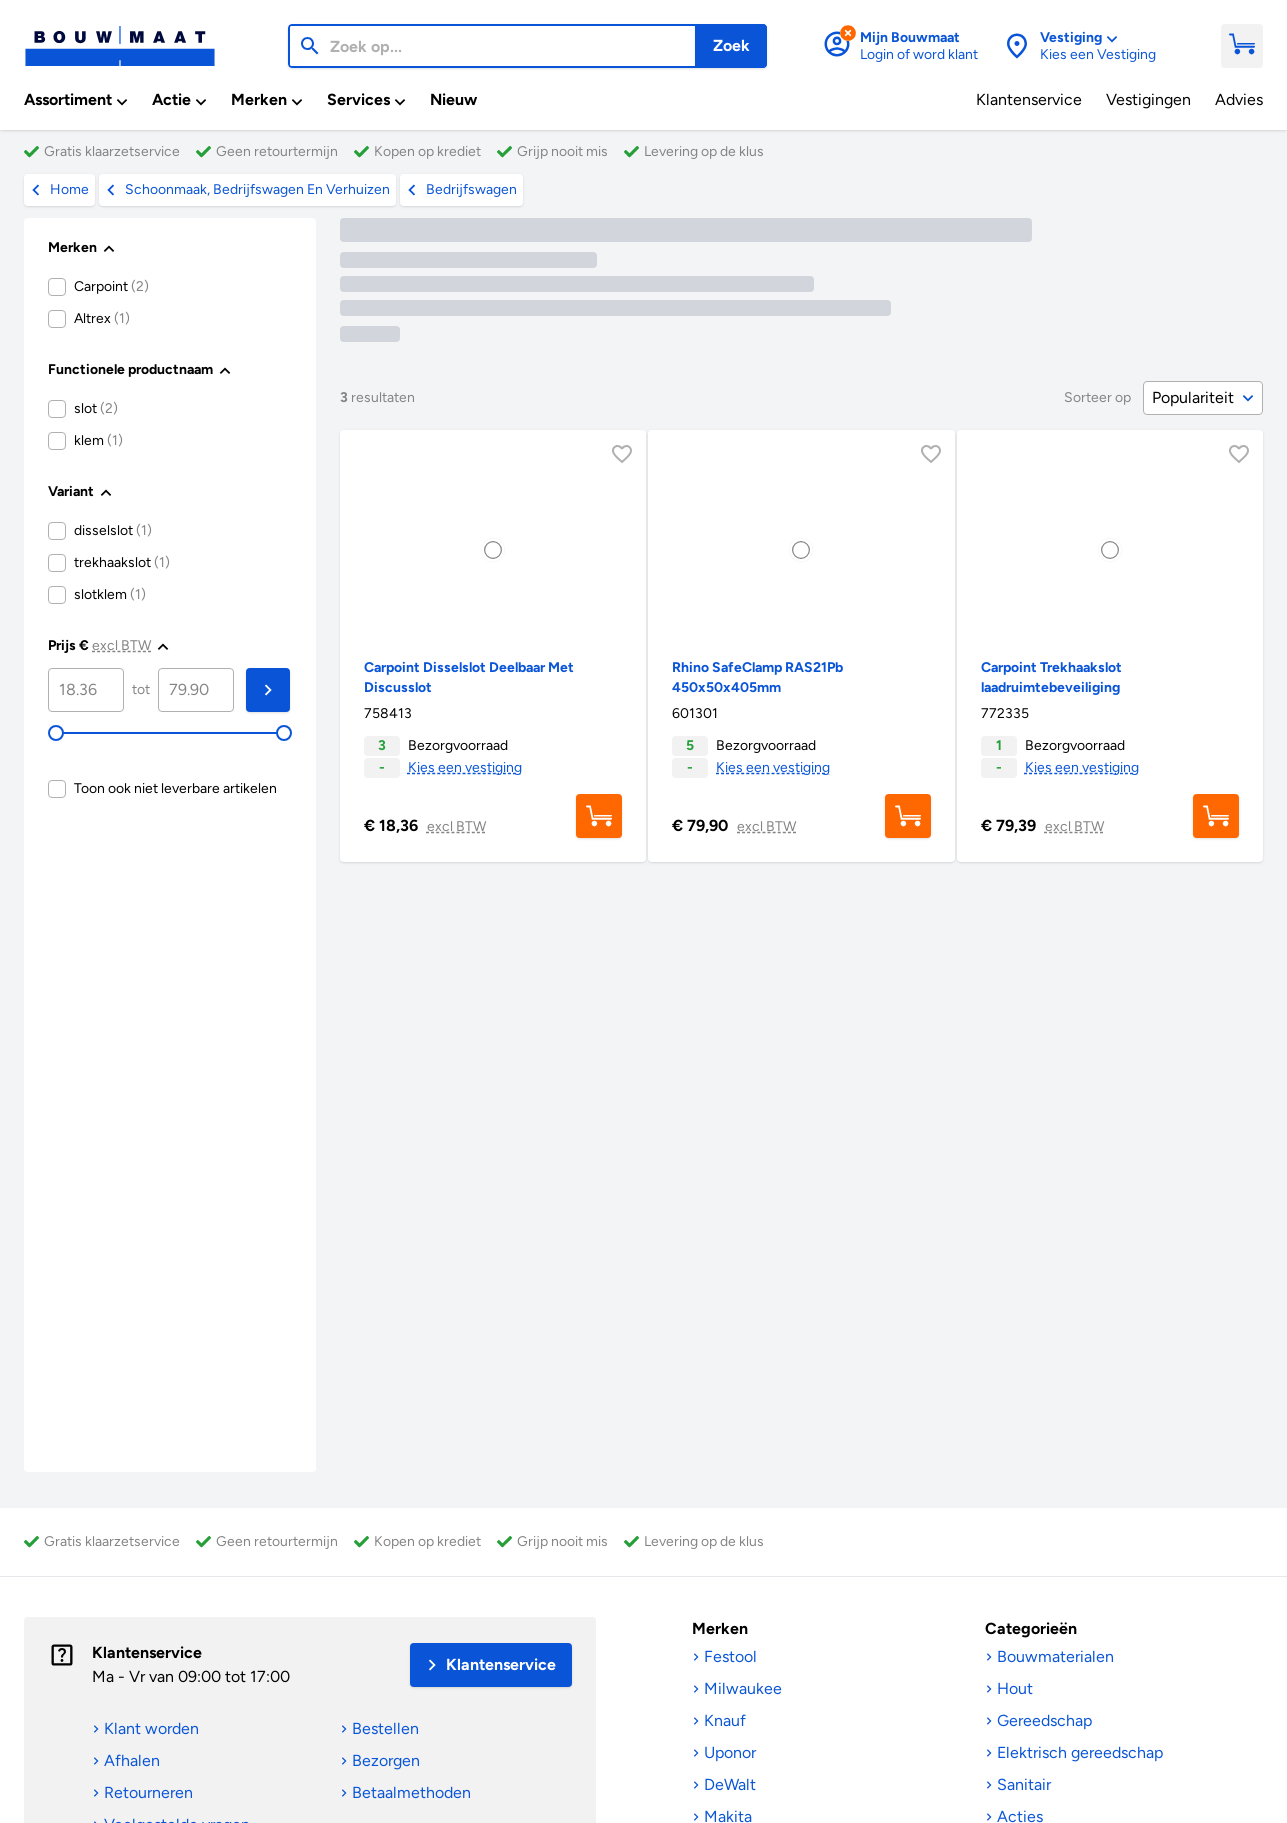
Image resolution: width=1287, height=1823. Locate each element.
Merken (720, 1628)
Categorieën (1031, 1628)
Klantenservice (147, 1652)
